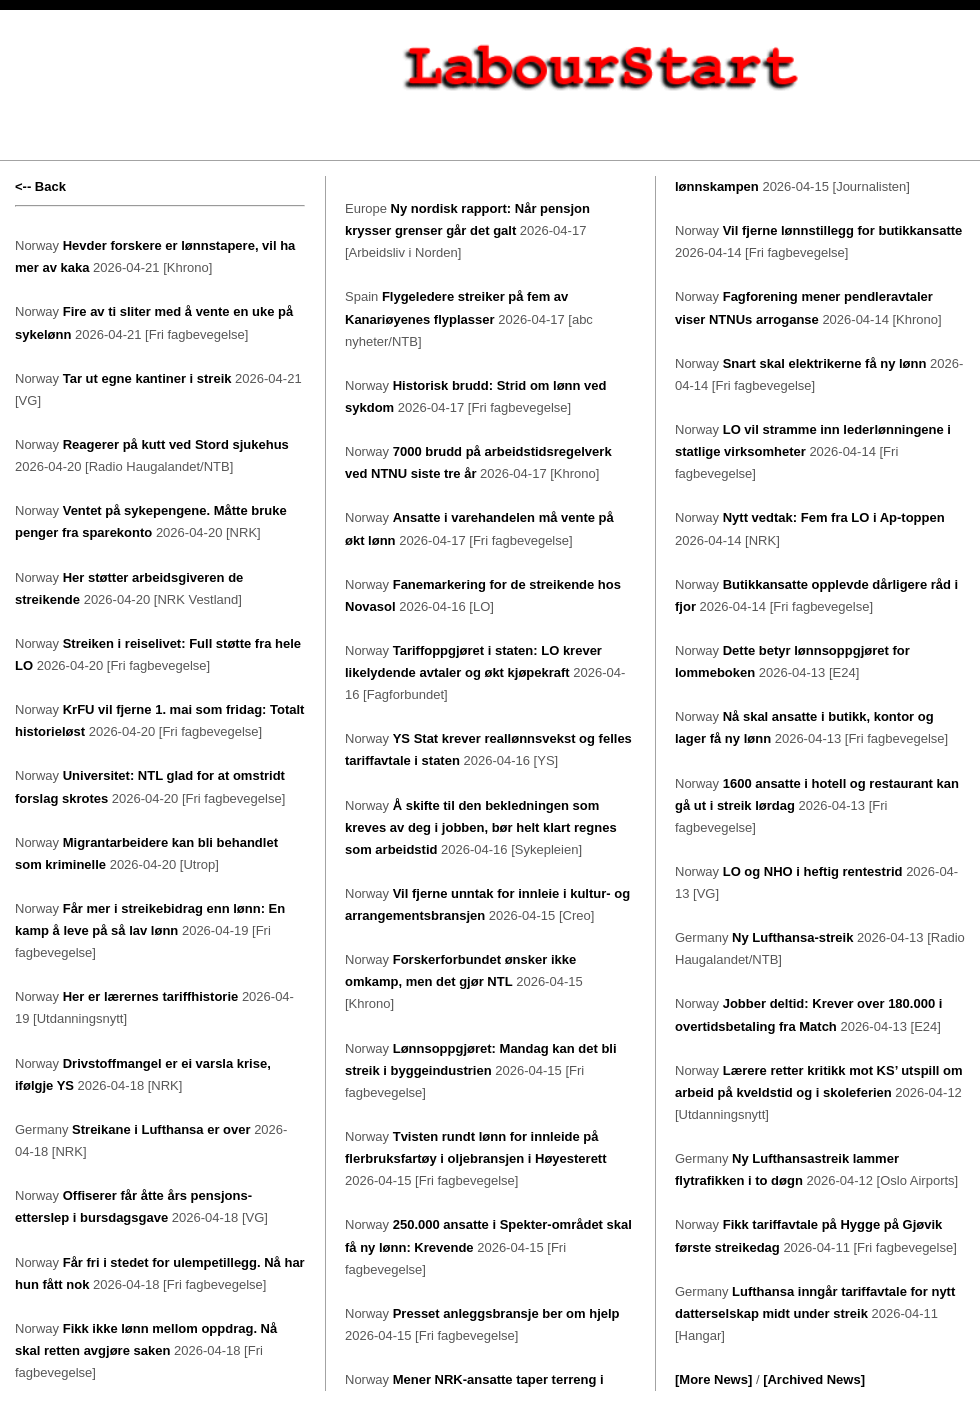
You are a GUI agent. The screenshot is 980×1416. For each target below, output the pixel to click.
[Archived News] (814, 1379)
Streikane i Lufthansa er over (161, 1129)
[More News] (713, 1379)
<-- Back (40, 186)
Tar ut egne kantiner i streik (147, 378)
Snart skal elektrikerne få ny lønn (825, 363)
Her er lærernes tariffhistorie (151, 996)
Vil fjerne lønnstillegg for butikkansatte (843, 230)
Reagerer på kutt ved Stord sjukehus (176, 444)
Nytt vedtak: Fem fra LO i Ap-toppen (834, 517)
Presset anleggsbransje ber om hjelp (506, 1313)
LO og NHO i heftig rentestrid (813, 871)
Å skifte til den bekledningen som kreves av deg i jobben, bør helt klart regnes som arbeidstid (481, 827)
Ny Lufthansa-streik (792, 937)
